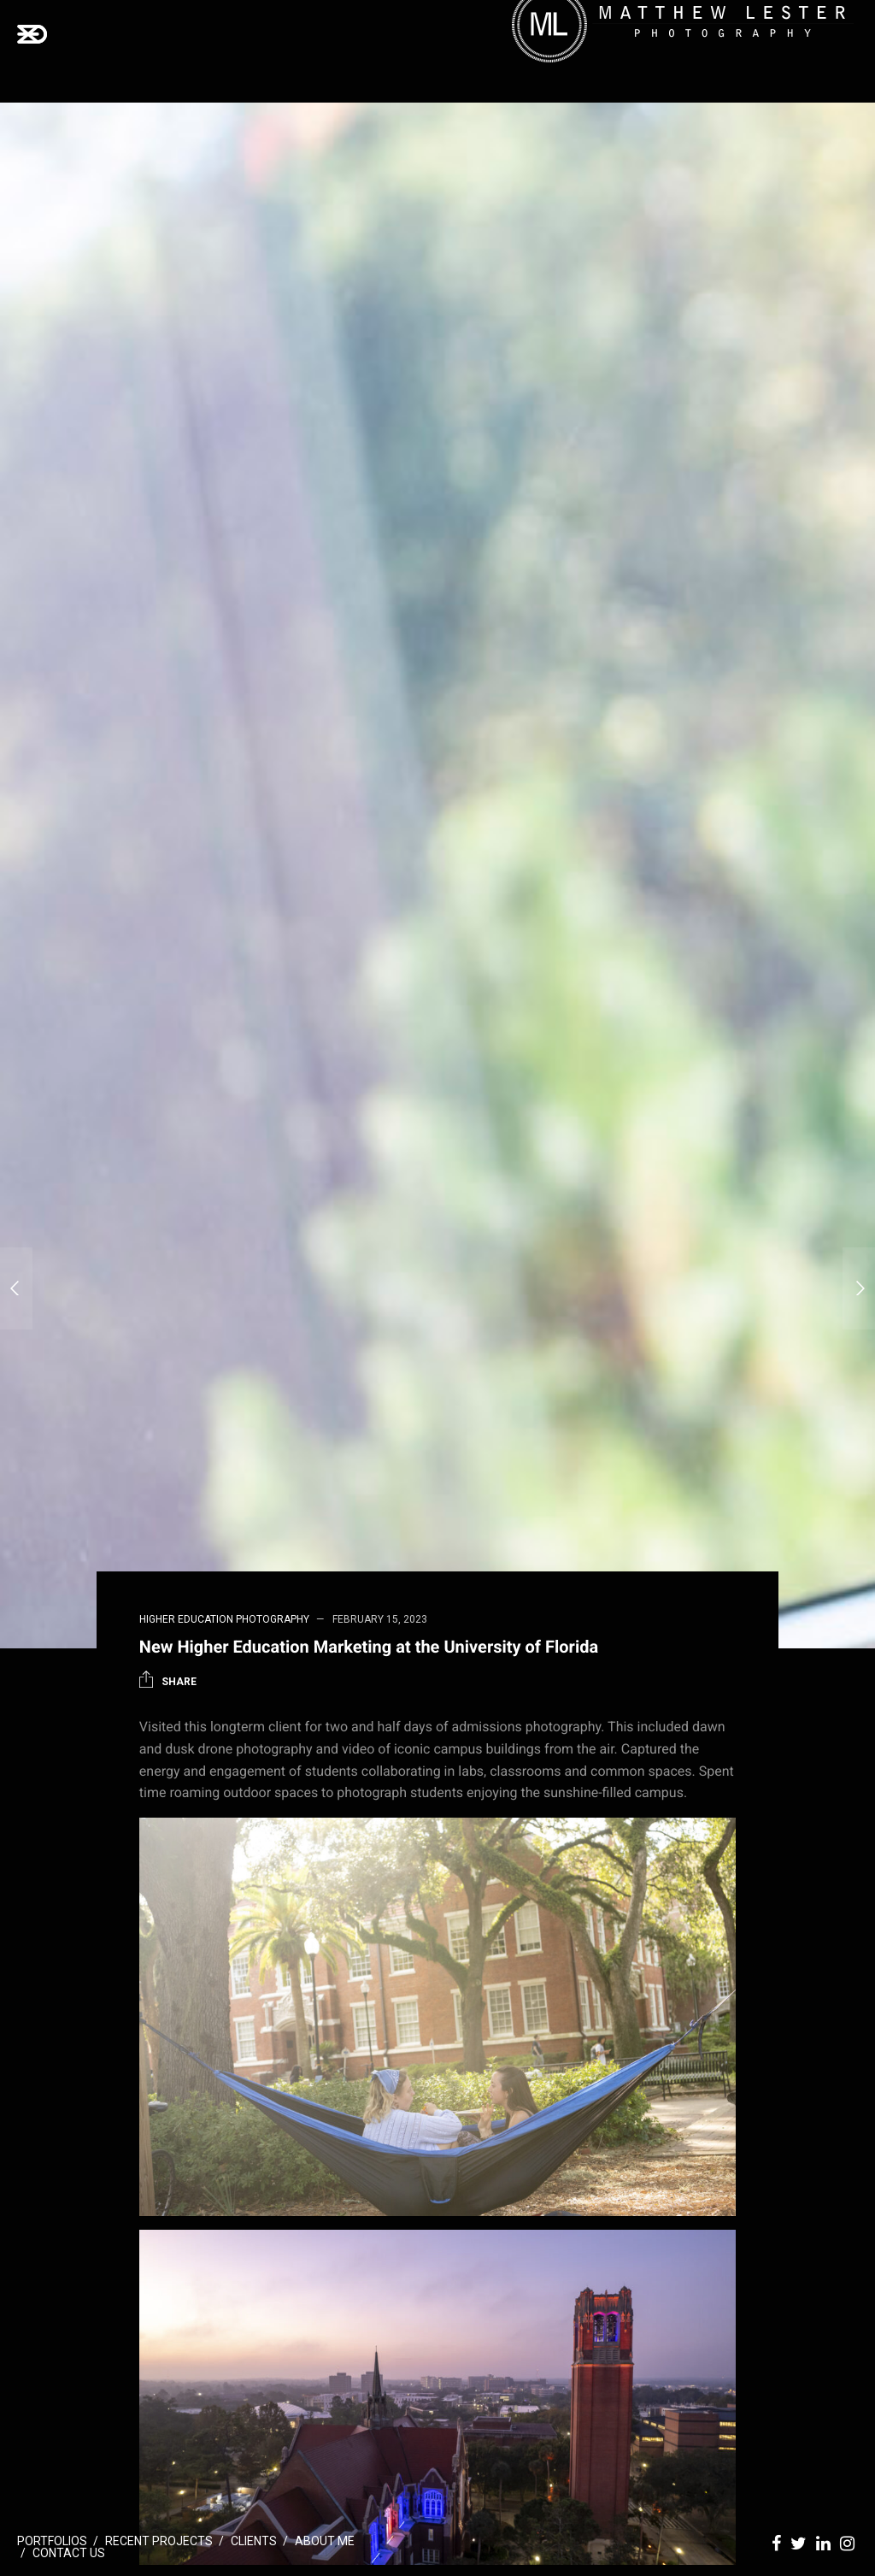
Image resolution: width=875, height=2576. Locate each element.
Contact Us (68, 2553)
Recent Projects (159, 2541)
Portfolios (52, 2541)
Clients (254, 2541)
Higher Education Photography (224, 1619)
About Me (325, 2541)
